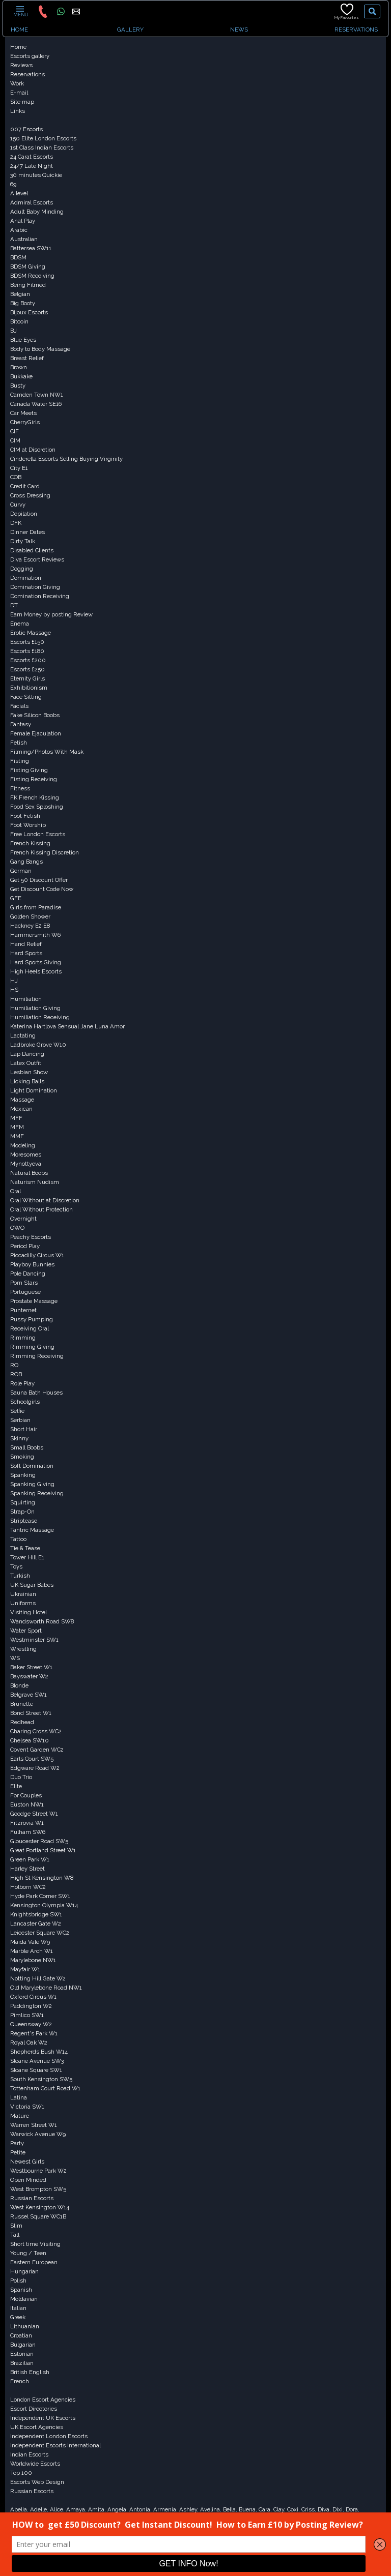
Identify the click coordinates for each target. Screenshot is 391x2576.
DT (14, 605)
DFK (15, 522)
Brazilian (22, 2362)
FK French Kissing (34, 797)
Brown (18, 367)
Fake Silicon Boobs (35, 715)
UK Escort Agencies (36, 2427)
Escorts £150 (27, 641)
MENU (20, 11)
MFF (16, 1117)
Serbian (20, 1420)
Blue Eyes (23, 339)
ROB (16, 1374)
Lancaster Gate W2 (35, 1923)
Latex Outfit (25, 1063)
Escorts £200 (28, 660)
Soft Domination (31, 1465)
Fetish (18, 742)
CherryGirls (25, 422)
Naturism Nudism (34, 1182)
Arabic (18, 229)
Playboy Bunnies (32, 1264)
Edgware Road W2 (35, 1767)
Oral (15, 1191)
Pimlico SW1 (27, 2015)
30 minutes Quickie (36, 175)
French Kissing (30, 843)
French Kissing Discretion (44, 852)
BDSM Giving (27, 266)
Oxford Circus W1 (33, 1996)
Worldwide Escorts (35, 2463)
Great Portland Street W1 (43, 1850)
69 (13, 184)
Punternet (23, 1310)
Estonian (22, 2353)
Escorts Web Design (37, 2481)
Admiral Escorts (31, 202)
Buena (247, 2509)
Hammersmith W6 (35, 934)
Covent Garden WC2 (37, 1749)
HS (14, 989)
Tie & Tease (25, 1548)
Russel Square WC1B (38, 2216)
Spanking (23, 1474)
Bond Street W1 (30, 1712)
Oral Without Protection (41, 1209)
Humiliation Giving (35, 1008)
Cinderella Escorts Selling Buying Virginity (66, 458)
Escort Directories (33, 2408)
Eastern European (34, 2262)
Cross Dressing (30, 495)
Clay (278, 2509)
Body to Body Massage (40, 348)
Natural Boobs (29, 1172)
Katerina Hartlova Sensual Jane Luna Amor (67, 1026)
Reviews (21, 65)
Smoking (22, 1456)
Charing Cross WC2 (36, 1731)
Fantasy (20, 724)
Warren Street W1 (33, 2124)
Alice (56, 2509)
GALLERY (130, 29)
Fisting (19, 760)
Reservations (27, 74)
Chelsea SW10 (29, 1740)
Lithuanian (24, 2326)
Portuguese (25, 1291)
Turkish (20, 1575)
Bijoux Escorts (29, 312)
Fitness (20, 788)
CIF (14, 431)
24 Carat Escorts (31, 156)
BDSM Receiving (32, 275)
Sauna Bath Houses (36, 1392)
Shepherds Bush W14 (39, 2051)
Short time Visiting (35, 2243)
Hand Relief (26, 944)
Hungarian (24, 2271)
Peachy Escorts (30, 1236)
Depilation (23, 513)
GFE (15, 898)
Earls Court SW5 (31, 1758)
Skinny (19, 1438)
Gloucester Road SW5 (39, 1841)
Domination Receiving (39, 596)
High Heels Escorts (36, 971)
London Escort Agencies (42, 2399)
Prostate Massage (34, 1301)
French (19, 2381)
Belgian (20, 294)
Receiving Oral (29, 1328)
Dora (352, 2509)
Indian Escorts (29, 2454)
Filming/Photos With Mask (46, 751)
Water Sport (26, 1630)
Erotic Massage (30, 632)
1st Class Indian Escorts (41, 147)
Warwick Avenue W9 (38, 2134)
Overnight (23, 1218)
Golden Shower (30, 916)
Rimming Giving (32, 1346)
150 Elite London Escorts (43, 138)
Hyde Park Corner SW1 (40, 1896)
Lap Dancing (27, 1053)
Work (17, 83)
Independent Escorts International (55, 2445)
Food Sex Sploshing (36, 806)
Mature (19, 2115)
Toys (16, 1566)
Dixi (337, 2509)
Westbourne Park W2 (38, 2170)
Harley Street (27, 1868)
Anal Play (22, 220)
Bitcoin (19, 321)
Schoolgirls (25, 1401)
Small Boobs (26, 1447)
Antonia (139, 2509)
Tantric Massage (32, 1529)
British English (29, 2372)
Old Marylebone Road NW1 (46, 1987)
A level (19, 193)
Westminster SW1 (34, 1639)
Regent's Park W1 (34, 2033)
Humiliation (26, 998)
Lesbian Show (29, 1072)
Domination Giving (35, 586)
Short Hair (23, 1429)
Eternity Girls (27, 678)
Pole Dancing (27, 1273)
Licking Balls (27, 1081)
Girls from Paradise (35, 907)
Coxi (292, 2509)
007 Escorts (26, 129)
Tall (14, 2234)
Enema (19, 623)
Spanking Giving (32, 1484)
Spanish (21, 2289)
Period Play (25, 1246)
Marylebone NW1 (33, 1960)
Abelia (18, 2509)
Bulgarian (23, 2344)
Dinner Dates (27, 532)
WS (15, 1658)
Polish (18, 2280)
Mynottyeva (25, 1163)
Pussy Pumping (31, 1319)
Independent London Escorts (49, 2436)
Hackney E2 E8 (30, 925)
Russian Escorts (31, 2198)
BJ (13, 330)
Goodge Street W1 (34, 1813)
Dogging (21, 568)
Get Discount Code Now (41, 889)
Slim (16, 2225)
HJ (14, 980)
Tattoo (18, 1539)
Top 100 (21, 2472)
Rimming (23, 1337)
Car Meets (23, 413)
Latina (18, 2097)
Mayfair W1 (25, 1969)
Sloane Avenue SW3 (37, 2060)
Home (18, 46)
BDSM (18, 257)
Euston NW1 (27, 1804)
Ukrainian (23, 1593)
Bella (229, 2509)
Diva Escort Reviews (37, 559)
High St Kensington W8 (41, 1877)
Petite (17, 2152)
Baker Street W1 (31, 1667)
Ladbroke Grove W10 (38, 1044)
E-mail (19, 92)
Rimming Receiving (37, 1355)
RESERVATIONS (356, 29)
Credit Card (25, 486)
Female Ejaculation (35, 733)
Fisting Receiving (33, 779)
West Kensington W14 (39, 2207)
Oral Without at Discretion (44, 1200)
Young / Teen (28, 2253)
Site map (22, 101)
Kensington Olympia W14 (44, 1905)
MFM (17, 1127)
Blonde (19, 1685)
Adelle (38, 2509)
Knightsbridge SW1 (36, 1914)
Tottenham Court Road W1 (45, 2088)
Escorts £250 (27, 669)
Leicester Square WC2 (39, 1932)
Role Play (22, 1383)
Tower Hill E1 (27, 1557)
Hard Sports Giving (35, 962)
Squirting (22, 1502)
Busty (17, 385)
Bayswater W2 (29, 1676)
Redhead (22, 1722)
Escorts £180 (27, 651)
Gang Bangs (26, 861)
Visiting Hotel (28, 1612)
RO (14, 1365)
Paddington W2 (31, 2005)
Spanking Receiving (37, 1493)
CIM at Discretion (32, 449)
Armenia (164, 2509)
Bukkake (21, 376)
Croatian (21, 2335)
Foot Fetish (25, 815)
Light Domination (33, 1090)
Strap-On (22, 1511)
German (21, 870)
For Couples (26, 1795)
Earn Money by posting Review (51, 614)
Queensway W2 (31, 2024)
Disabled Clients (31, 550)
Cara (264, 2509)
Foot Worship (28, 824)
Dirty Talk (22, 541)
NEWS (239, 29)
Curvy (17, 504)
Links (17, 110)
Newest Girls (27, 2161)
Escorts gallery (29, 56)
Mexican (21, 1108)
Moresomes (25, 1154)
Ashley (188, 2509)
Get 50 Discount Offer (39, 879)
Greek (17, 2317)
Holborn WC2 (28, 1886)
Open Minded (28, 2179)
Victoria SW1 (27, 2106)
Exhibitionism (28, 687)
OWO (17, 1227)
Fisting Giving (29, 770)
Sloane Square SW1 (36, 2070)
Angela (116, 2509)
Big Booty (22, 303)
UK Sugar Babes (31, 1584)
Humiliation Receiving (40, 1017)
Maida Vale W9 (30, 1941)
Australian (24, 239)
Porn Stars (24, 1282)
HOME (19, 29)
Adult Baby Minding (37, 211)
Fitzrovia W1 (27, 1822)
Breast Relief (27, 358)
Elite (16, 1786)
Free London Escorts (37, 834)
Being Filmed (28, 284)
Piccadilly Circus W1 (37, 1255)
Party (17, 2143)
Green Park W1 (29, 1859)
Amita (96, 2509)
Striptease (23, 1520)
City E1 (19, 467)
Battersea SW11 (30, 248)
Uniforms (23, 1603)
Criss (308, 2509)
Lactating (23, 1035)
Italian (18, 2308)
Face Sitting (26, 696)
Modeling (22, 1145)
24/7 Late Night (31, 165)
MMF (17, 1136)
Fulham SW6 (27, 1831)
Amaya (75, 2509)
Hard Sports (26, 953)
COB (15, 477)
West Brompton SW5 (38, 2189)
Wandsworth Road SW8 (42, 1621)
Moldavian (24, 2298)
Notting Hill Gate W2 (38, 1978)
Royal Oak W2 (28, 2042)
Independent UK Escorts (42, 2417)
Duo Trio (21, 1777)
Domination (25, 577)
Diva (323, 2509)
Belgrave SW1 (28, 1694)
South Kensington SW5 (41, 2079)
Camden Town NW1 (36, 394)
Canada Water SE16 (36, 403)
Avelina (210, 2509)
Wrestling (23, 1648)
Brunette (21, 1703)
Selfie (17, 1410)
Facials (19, 705)
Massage (22, 1099)
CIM (15, 440)
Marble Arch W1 (31, 1951)
